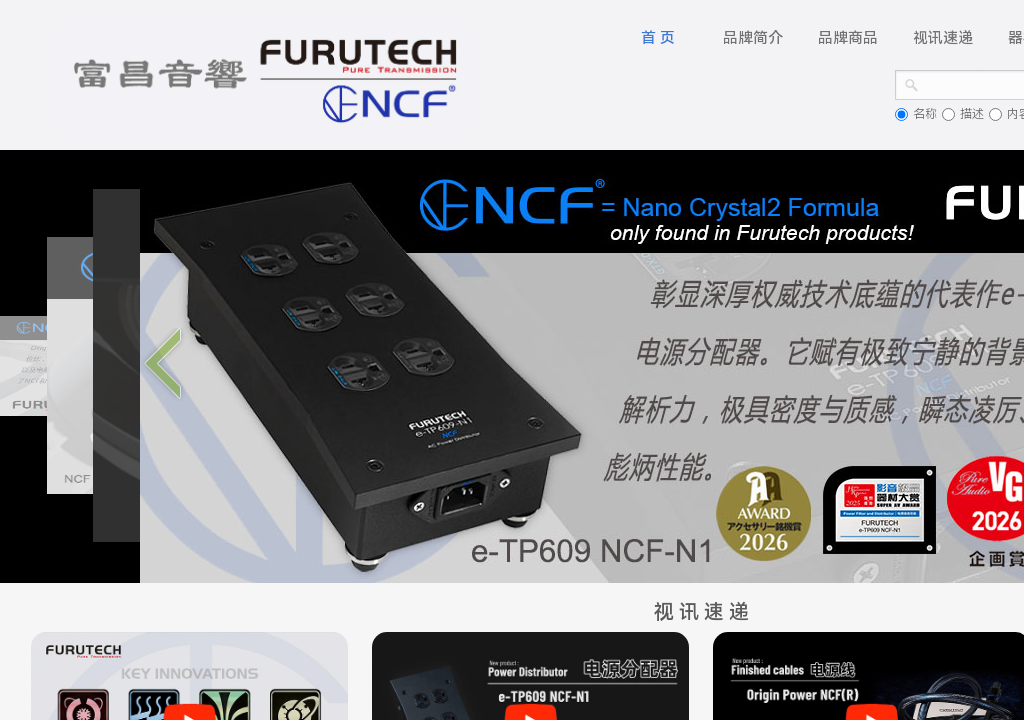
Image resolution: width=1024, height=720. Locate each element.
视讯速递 (943, 38)
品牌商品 (848, 38)
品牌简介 (753, 38)
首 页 (658, 38)
